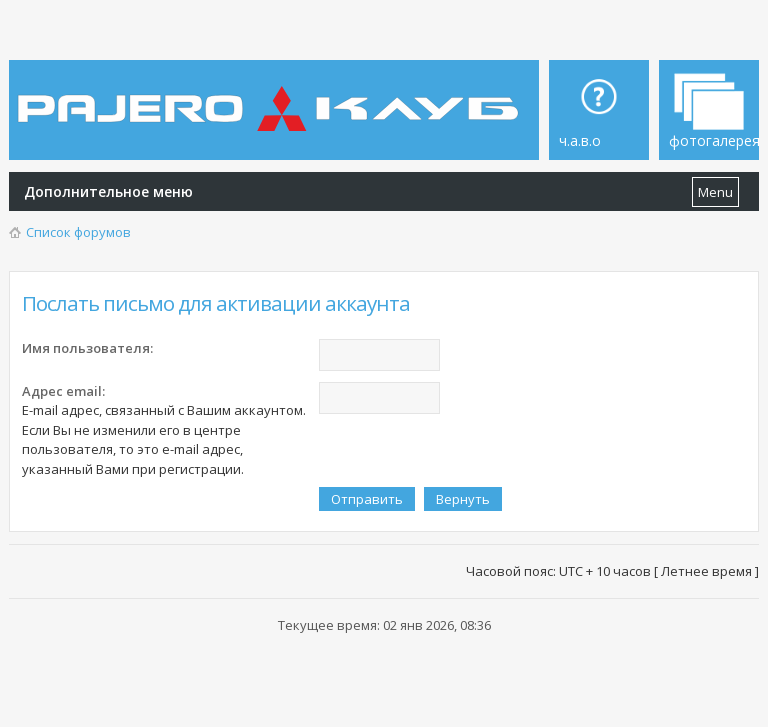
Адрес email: (63, 391)
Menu (715, 192)
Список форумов (78, 232)
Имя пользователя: (87, 348)
